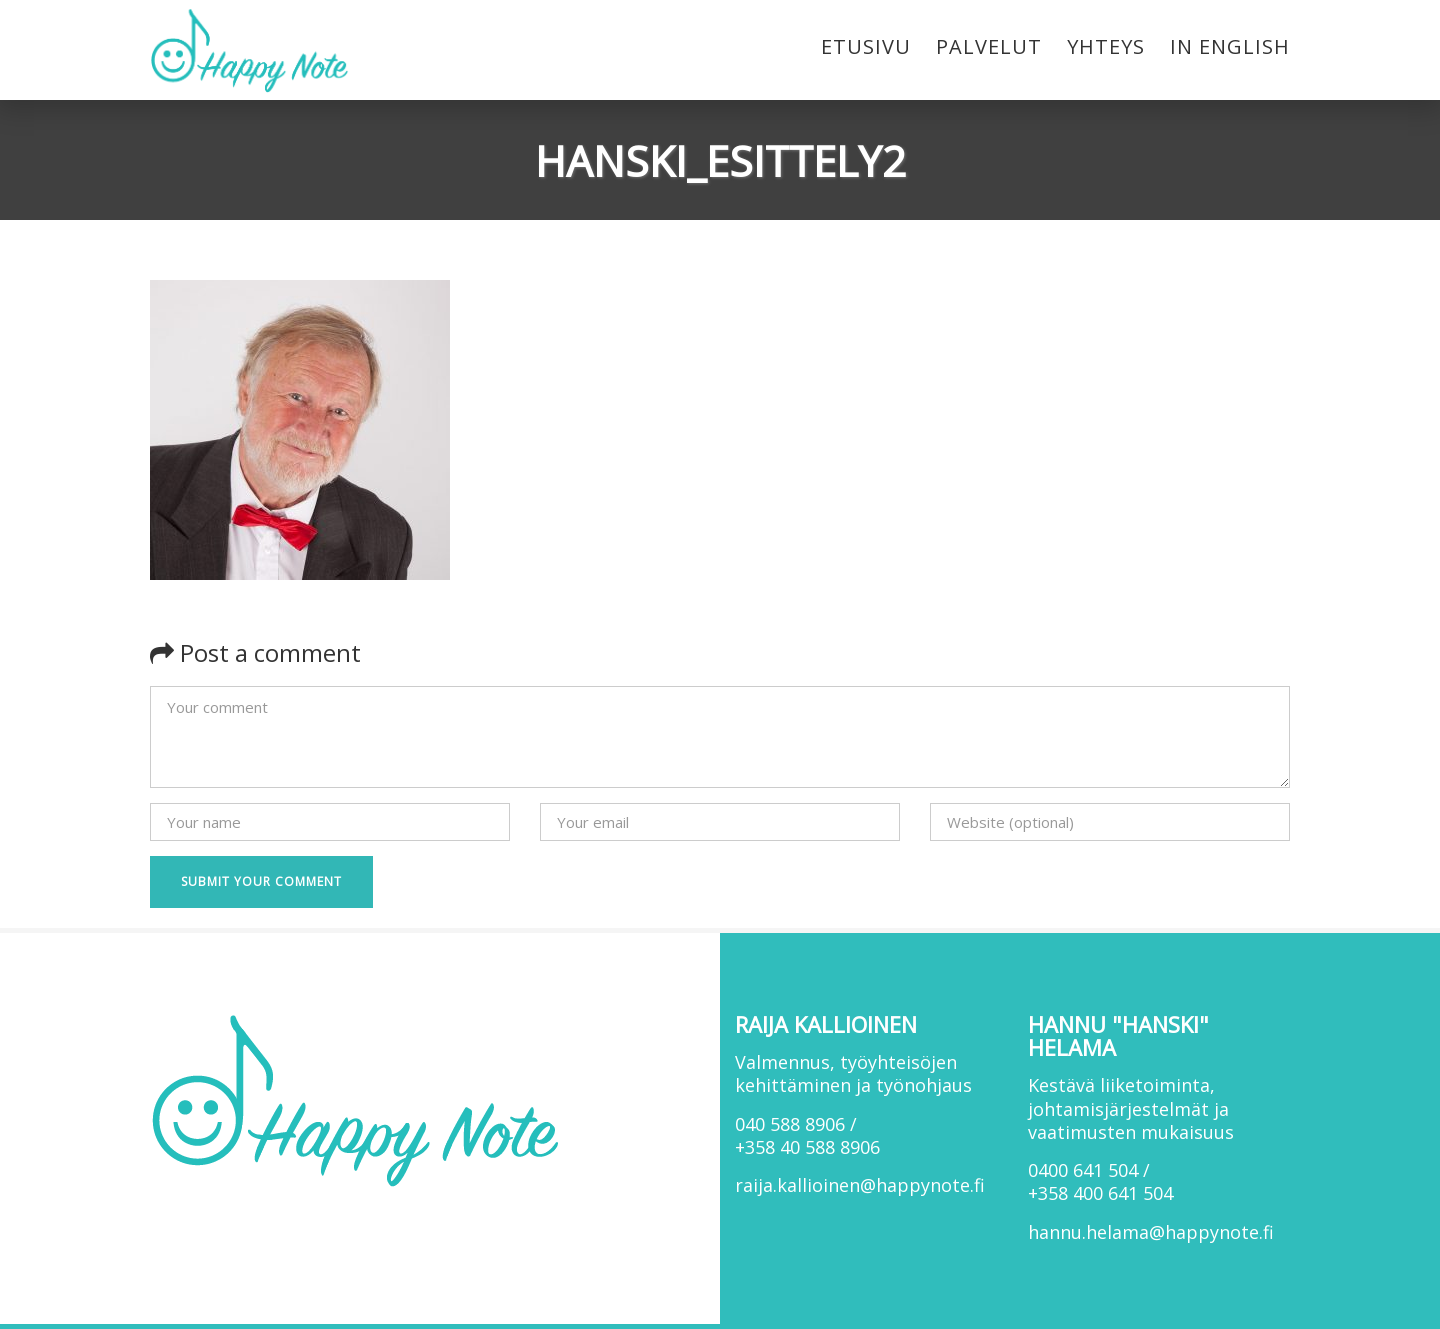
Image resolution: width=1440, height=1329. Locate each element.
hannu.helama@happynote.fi (1151, 1232)
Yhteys (1106, 46)
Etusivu (866, 46)
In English (1230, 46)
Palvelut (989, 46)
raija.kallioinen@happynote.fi (860, 1185)
